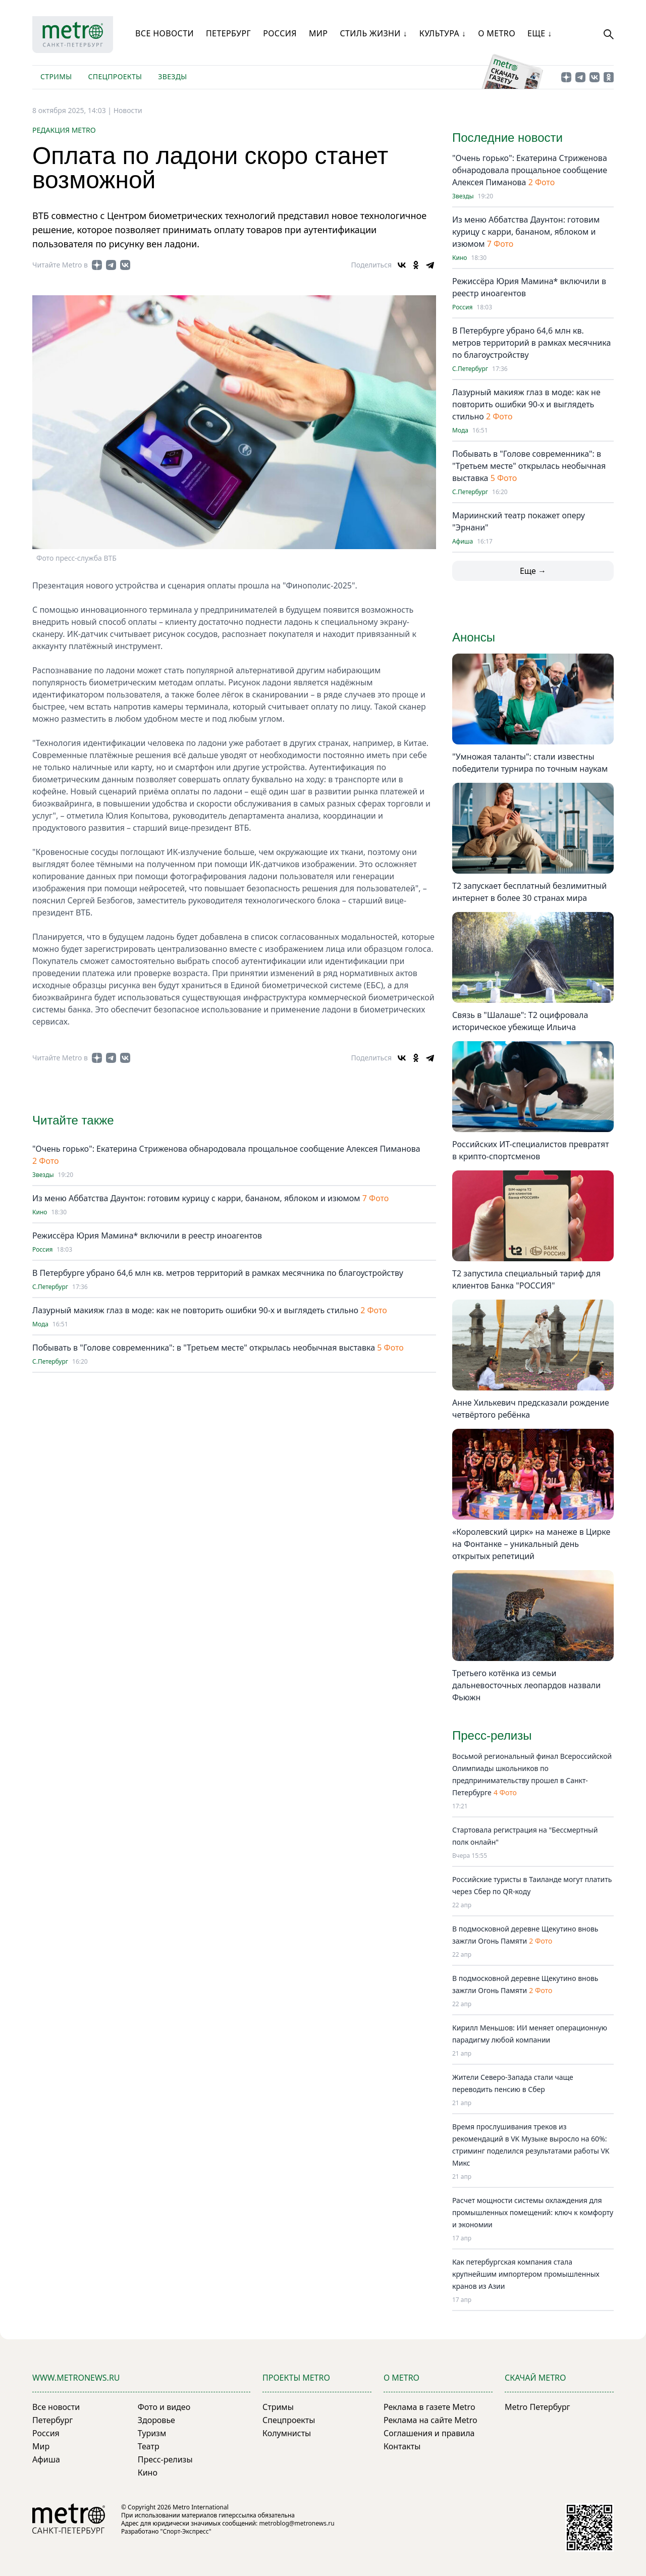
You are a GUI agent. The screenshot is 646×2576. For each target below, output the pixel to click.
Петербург (228, 33)
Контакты (402, 2446)
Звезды (172, 76)
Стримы (56, 76)
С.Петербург (50, 1287)
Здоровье (156, 2420)
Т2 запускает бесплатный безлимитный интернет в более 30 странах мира (529, 891)
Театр (148, 2446)
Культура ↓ (442, 33)
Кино (39, 1212)
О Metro (496, 33)
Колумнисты (286, 2433)
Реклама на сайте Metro (430, 2420)
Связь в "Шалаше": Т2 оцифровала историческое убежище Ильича (520, 1021)
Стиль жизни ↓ (373, 33)
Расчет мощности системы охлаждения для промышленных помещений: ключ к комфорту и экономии (532, 2212)
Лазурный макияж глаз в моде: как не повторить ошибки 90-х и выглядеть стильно (196, 1310)
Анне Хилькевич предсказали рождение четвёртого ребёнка (530, 1408)
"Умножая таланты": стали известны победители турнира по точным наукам (530, 762)
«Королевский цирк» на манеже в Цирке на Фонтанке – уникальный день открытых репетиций (531, 1544)
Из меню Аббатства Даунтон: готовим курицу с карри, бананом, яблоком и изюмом (196, 1198)
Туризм (152, 2433)
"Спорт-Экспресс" (185, 2531)
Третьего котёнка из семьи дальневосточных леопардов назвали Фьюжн (526, 1685)
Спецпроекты (115, 76)
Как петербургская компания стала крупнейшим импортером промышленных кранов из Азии (526, 2274)
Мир (318, 33)
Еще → (533, 570)
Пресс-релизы (165, 2459)
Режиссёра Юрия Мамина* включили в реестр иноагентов (147, 1235)
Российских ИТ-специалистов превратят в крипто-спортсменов (530, 1150)
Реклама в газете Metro (429, 2406)
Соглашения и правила (429, 2433)
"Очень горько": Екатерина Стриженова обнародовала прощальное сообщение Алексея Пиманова (226, 1148)
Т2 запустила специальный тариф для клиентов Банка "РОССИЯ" (526, 1279)
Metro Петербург (537, 2406)
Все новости (164, 33)
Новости (128, 110)
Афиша (462, 542)
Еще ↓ (539, 33)
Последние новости (507, 137)
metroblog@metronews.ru (296, 2523)
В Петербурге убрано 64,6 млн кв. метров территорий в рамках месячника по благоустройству (217, 1272)
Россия (280, 33)
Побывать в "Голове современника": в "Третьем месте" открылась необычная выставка (204, 1347)
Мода (40, 1324)
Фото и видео (164, 2406)
